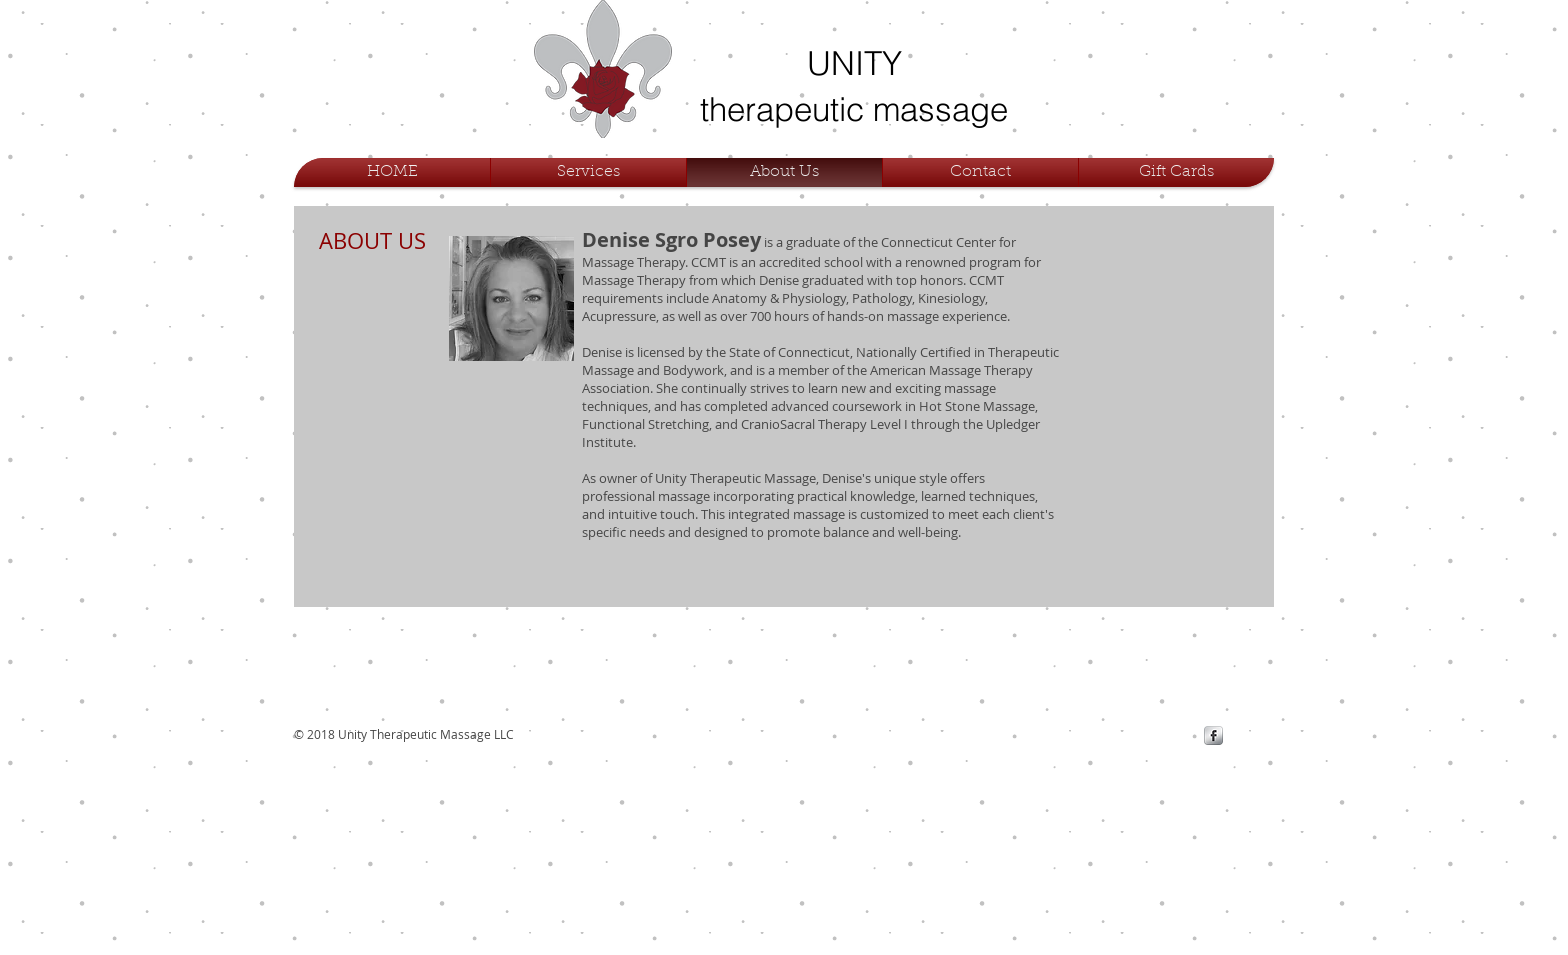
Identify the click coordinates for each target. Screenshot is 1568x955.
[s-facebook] (1213, 735)
